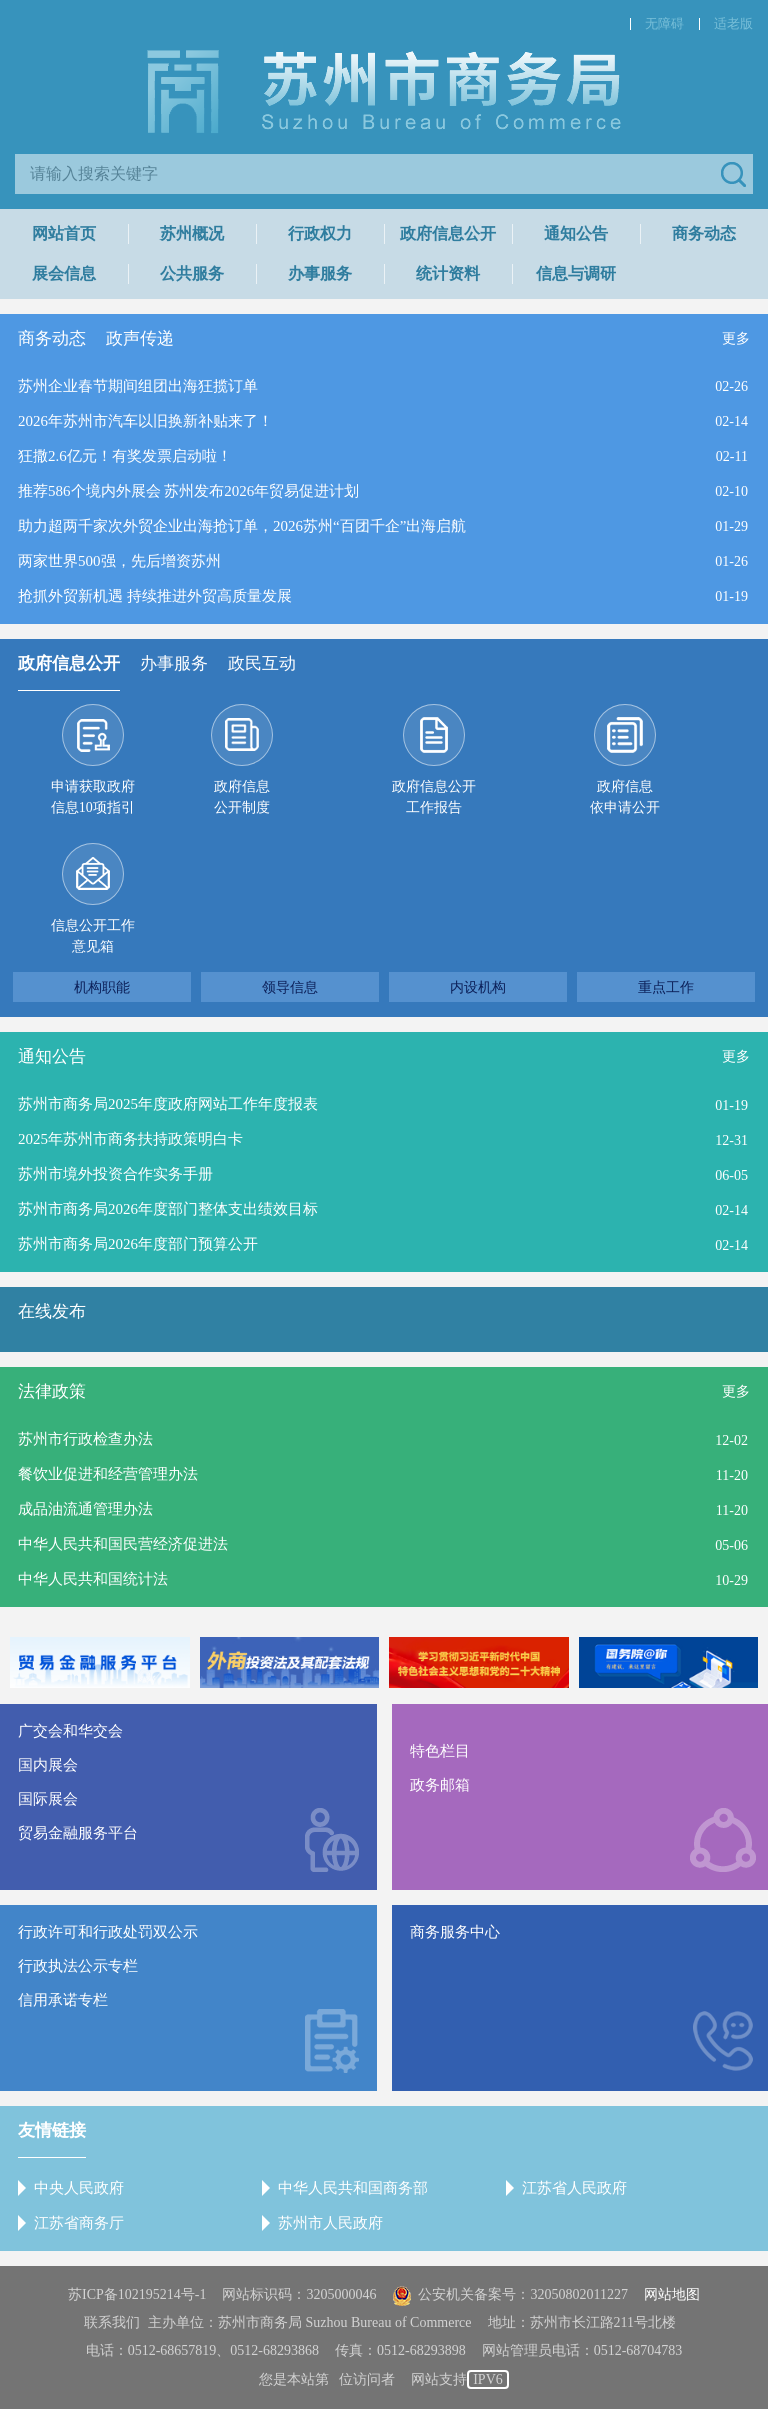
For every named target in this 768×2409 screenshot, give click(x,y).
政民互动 (262, 663)
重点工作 (666, 987)
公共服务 (192, 273)
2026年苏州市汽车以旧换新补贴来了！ (145, 421)
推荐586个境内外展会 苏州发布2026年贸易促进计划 (188, 491)
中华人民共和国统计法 (93, 1579)
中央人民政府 (79, 2188)
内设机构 (478, 987)
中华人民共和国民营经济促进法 (123, 1544)
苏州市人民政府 (330, 2223)
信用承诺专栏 (63, 2000)
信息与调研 (576, 273)
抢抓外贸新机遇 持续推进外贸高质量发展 (155, 596)
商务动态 (704, 233)
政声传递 (140, 338)
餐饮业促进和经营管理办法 (108, 1474)
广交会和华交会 (70, 1731)
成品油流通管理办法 (85, 1509)
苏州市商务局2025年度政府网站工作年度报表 (168, 1104)
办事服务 (320, 273)
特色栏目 (440, 1751)
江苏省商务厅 (79, 2223)
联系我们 (112, 2322)
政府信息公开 (448, 233)
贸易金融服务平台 (78, 1833)
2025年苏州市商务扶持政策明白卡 (130, 1139)
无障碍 (664, 23)
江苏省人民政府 (574, 2188)
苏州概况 (192, 233)
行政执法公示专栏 (78, 1966)
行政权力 (320, 233)
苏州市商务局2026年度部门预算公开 (138, 1244)
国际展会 (48, 1799)
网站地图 (672, 2294)
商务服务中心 (455, 1932)
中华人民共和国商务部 (353, 2188)
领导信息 (290, 987)
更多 (736, 338)
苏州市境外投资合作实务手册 (115, 1174)
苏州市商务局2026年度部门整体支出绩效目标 (168, 1209)
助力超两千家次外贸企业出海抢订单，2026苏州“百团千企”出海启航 (242, 526)
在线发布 (52, 1311)
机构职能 (102, 987)
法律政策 (52, 1391)
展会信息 (64, 273)
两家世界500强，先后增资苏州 (119, 561)
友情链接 (52, 2130)
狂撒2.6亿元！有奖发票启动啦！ (125, 456)
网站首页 (64, 233)
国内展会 (48, 1765)
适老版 (733, 23)
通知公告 (576, 233)
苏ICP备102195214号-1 (137, 2294)
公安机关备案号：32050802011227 (509, 2294)
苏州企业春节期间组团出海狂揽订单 (138, 386)
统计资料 (448, 273)
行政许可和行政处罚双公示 (108, 1932)
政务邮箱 (440, 1785)
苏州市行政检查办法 (85, 1439)
